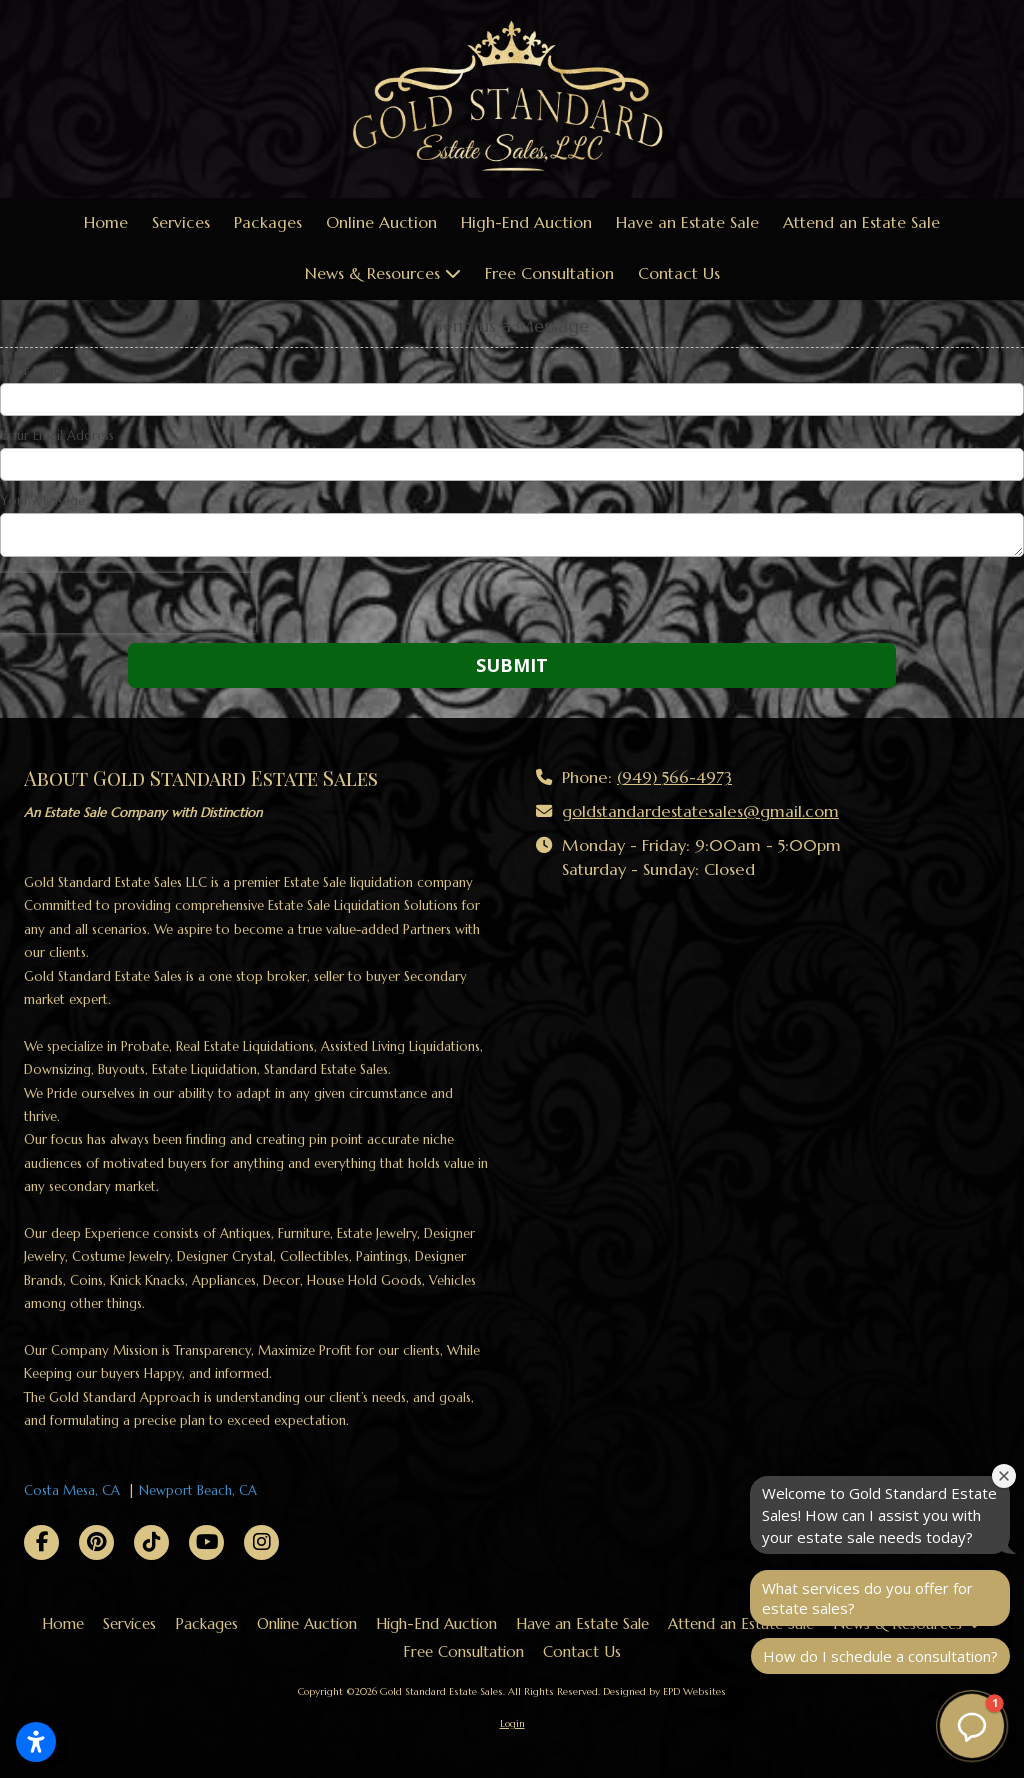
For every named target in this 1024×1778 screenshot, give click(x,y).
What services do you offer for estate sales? (867, 1598)
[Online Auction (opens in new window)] (381, 223)
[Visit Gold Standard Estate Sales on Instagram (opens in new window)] (261, 1542)
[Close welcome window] (1004, 1476)
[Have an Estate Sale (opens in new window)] (687, 223)
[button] (972, 1726)
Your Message (42, 501)
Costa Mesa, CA (72, 1490)
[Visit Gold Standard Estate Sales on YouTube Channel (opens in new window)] (206, 1542)
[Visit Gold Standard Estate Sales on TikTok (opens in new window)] (151, 1542)
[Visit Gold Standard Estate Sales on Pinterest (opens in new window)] (96, 1542)
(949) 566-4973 (674, 777)
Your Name (34, 371)
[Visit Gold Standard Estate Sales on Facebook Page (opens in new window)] (41, 1542)
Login (512, 1723)
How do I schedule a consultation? (880, 1656)
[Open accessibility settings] (36, 1742)
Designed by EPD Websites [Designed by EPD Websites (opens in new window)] (664, 1691)
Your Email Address (57, 436)
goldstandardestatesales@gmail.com (700, 811)
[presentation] (128, 603)
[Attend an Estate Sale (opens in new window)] (861, 223)
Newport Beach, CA (198, 1490)
